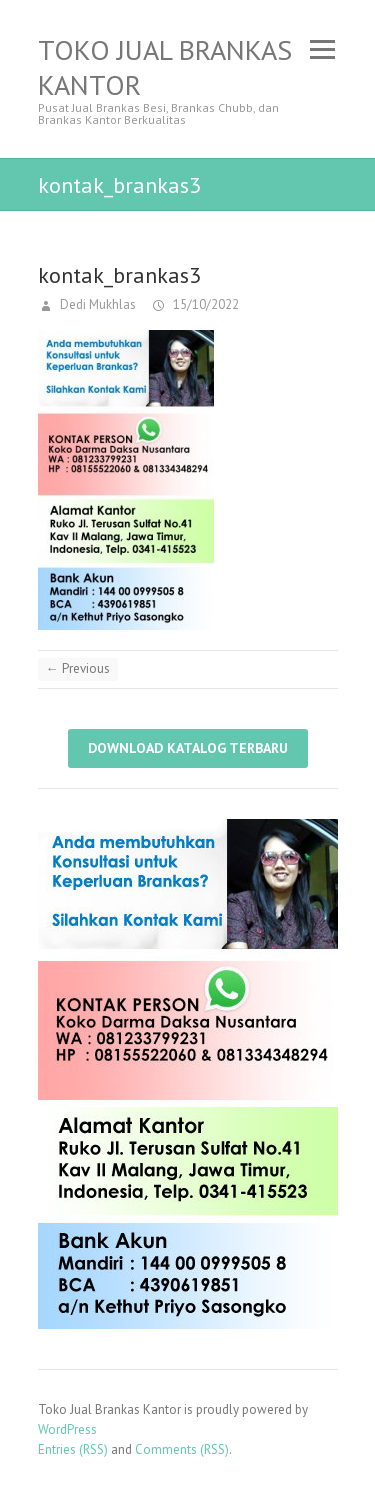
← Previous (78, 668)
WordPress (67, 1429)
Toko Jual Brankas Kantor (165, 67)
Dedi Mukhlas (96, 304)
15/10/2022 (204, 304)
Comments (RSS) (182, 1449)
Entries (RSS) (73, 1449)
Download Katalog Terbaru (188, 748)
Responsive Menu (323, 49)
